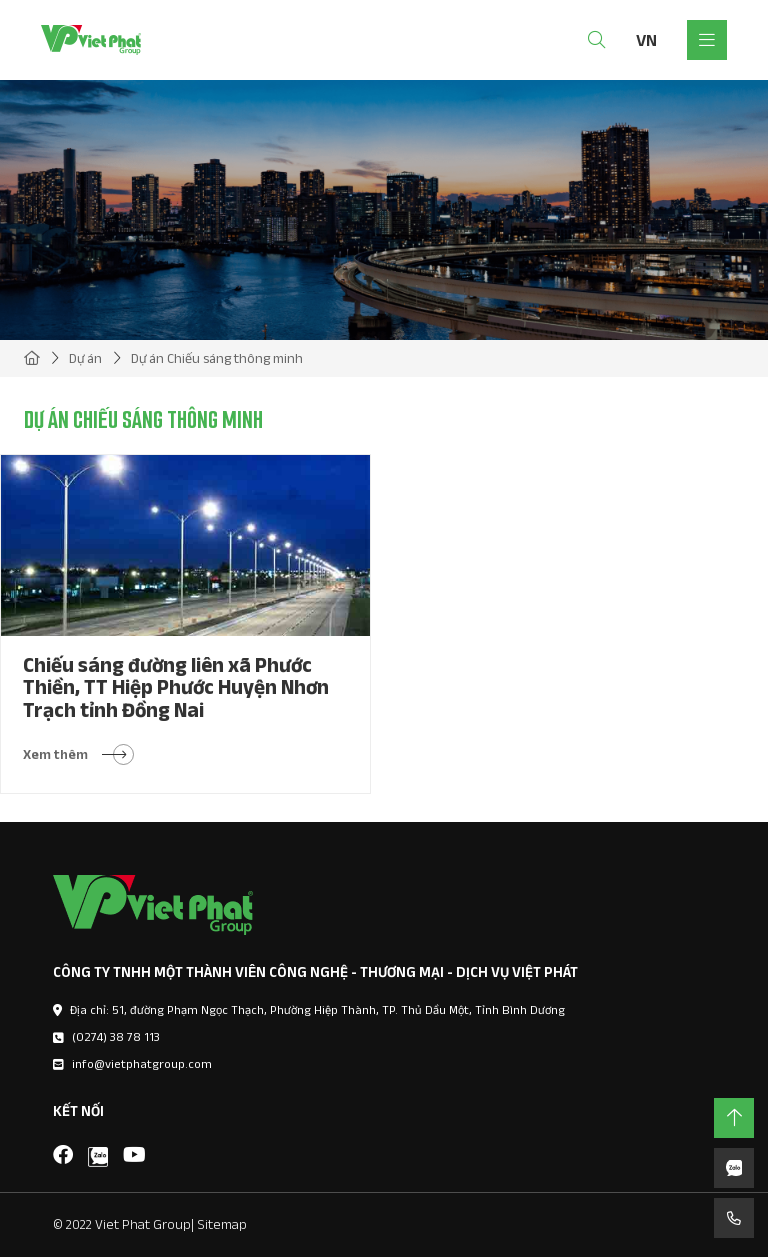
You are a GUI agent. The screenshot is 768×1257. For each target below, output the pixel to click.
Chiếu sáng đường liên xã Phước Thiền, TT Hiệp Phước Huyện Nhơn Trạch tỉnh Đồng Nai (176, 687)
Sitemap (222, 1224)
